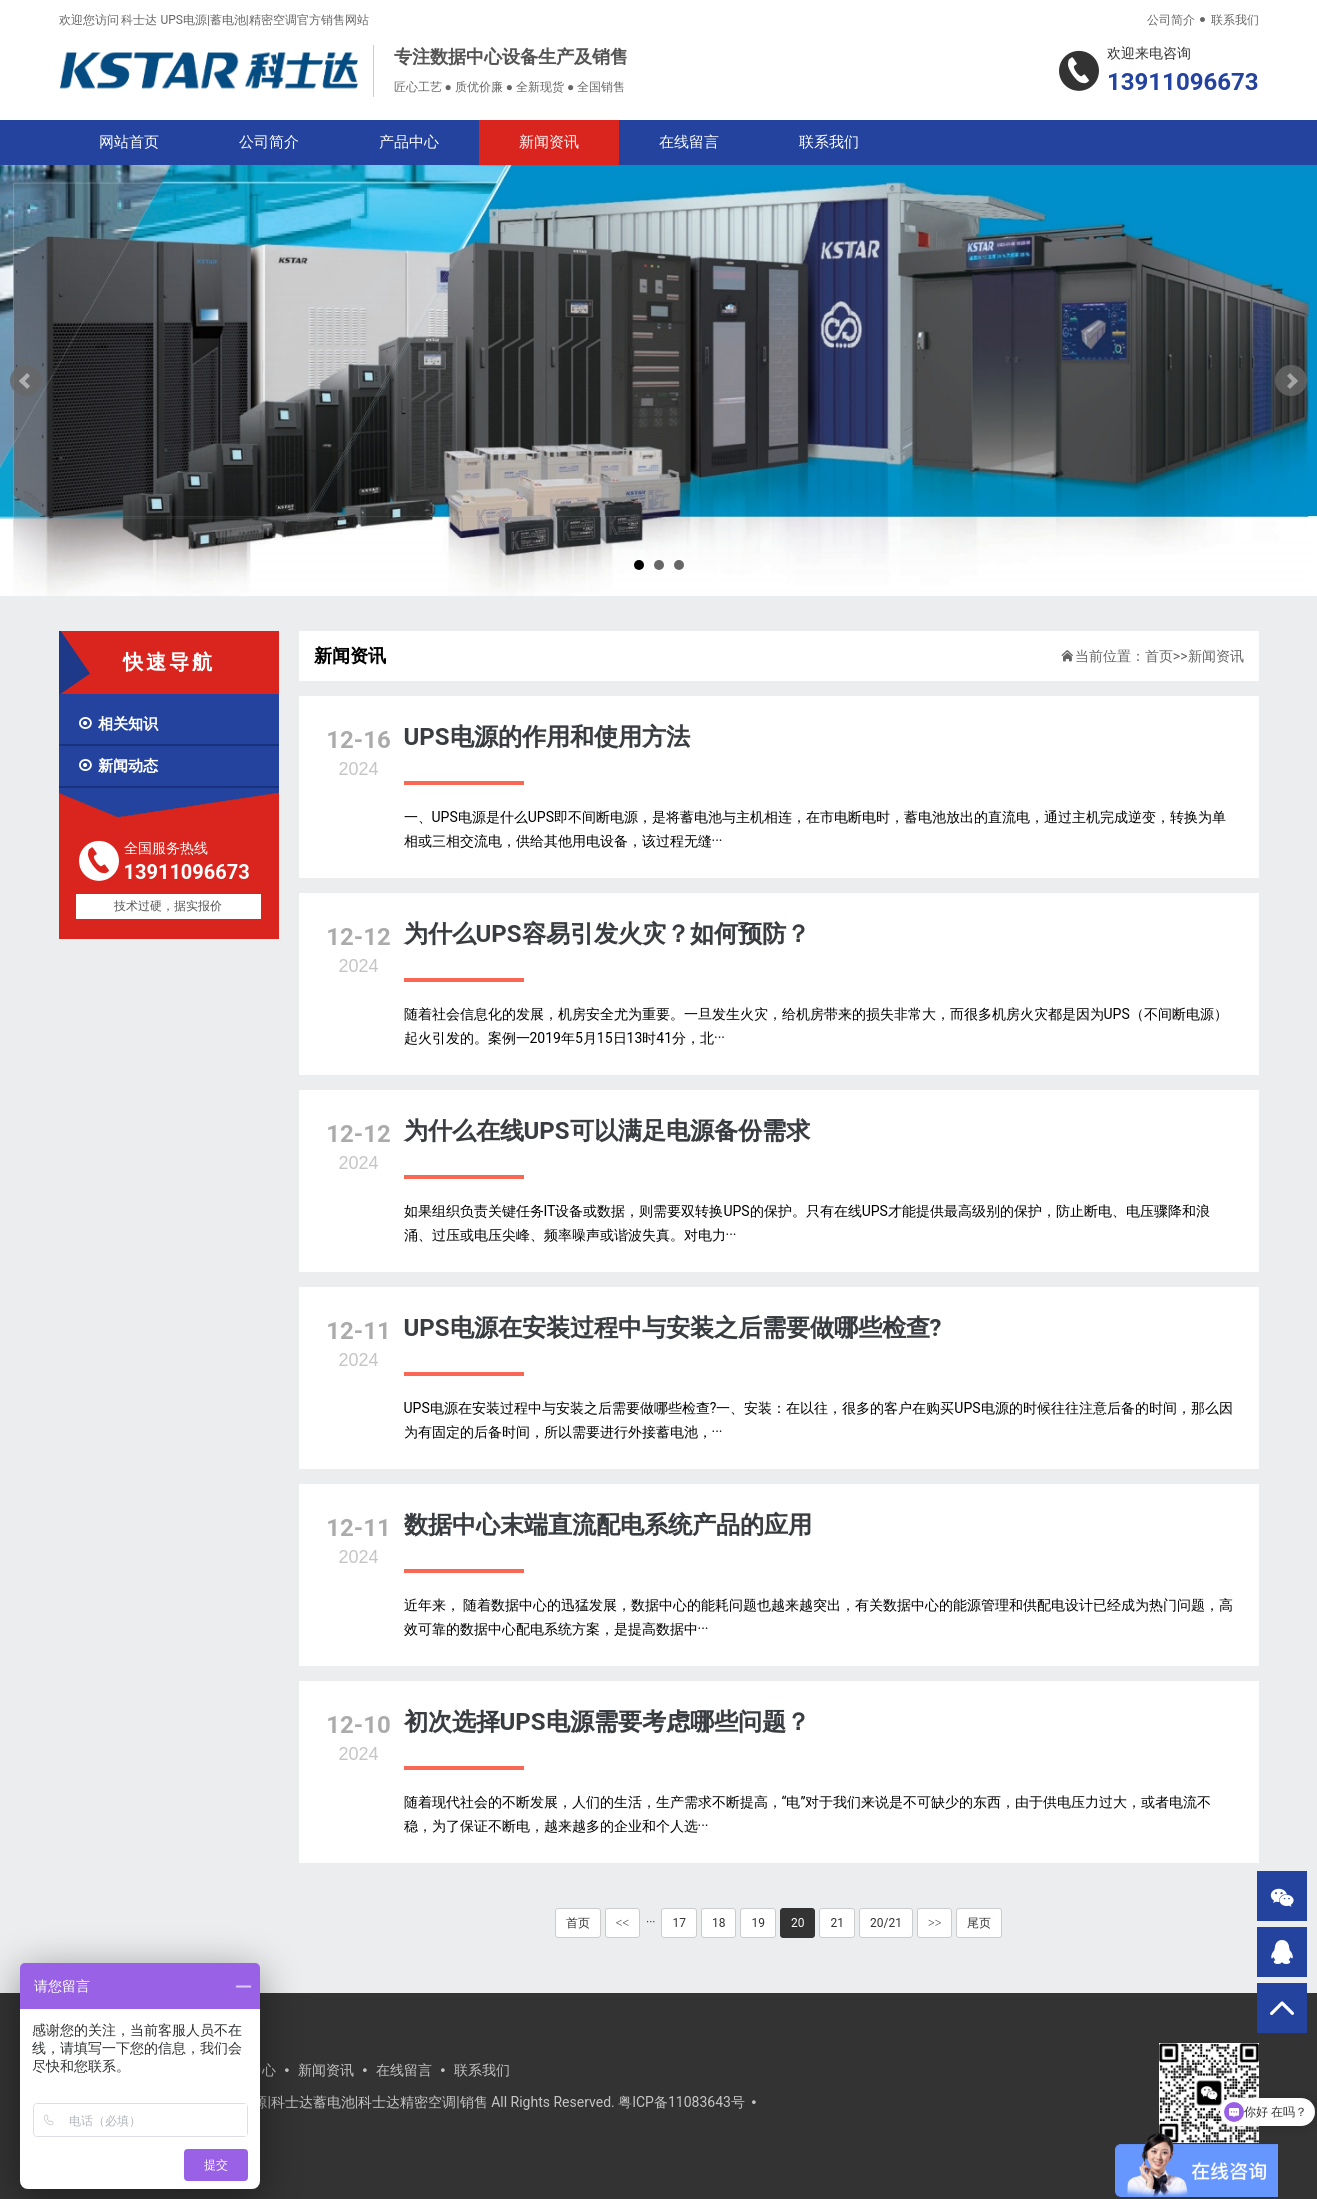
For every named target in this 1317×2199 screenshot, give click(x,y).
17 (679, 1923)
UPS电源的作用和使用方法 (547, 737)
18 (719, 1923)
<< (623, 1923)
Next (1291, 381)
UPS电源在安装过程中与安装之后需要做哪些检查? (673, 1328)
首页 (1159, 656)
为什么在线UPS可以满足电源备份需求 (607, 1131)
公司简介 (1171, 20)
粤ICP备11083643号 (681, 2102)
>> (935, 1923)
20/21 (886, 1923)
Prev (26, 381)
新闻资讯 (549, 142)
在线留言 (689, 142)
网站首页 (129, 142)
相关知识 (117, 724)
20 (798, 1923)
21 (837, 1923)
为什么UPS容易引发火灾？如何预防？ (607, 934)
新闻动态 (117, 766)
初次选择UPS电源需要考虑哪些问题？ (607, 1722)
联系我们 (1235, 20)
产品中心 (409, 142)
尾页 (979, 1923)
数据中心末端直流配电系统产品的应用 (608, 1525)
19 (758, 1923)
